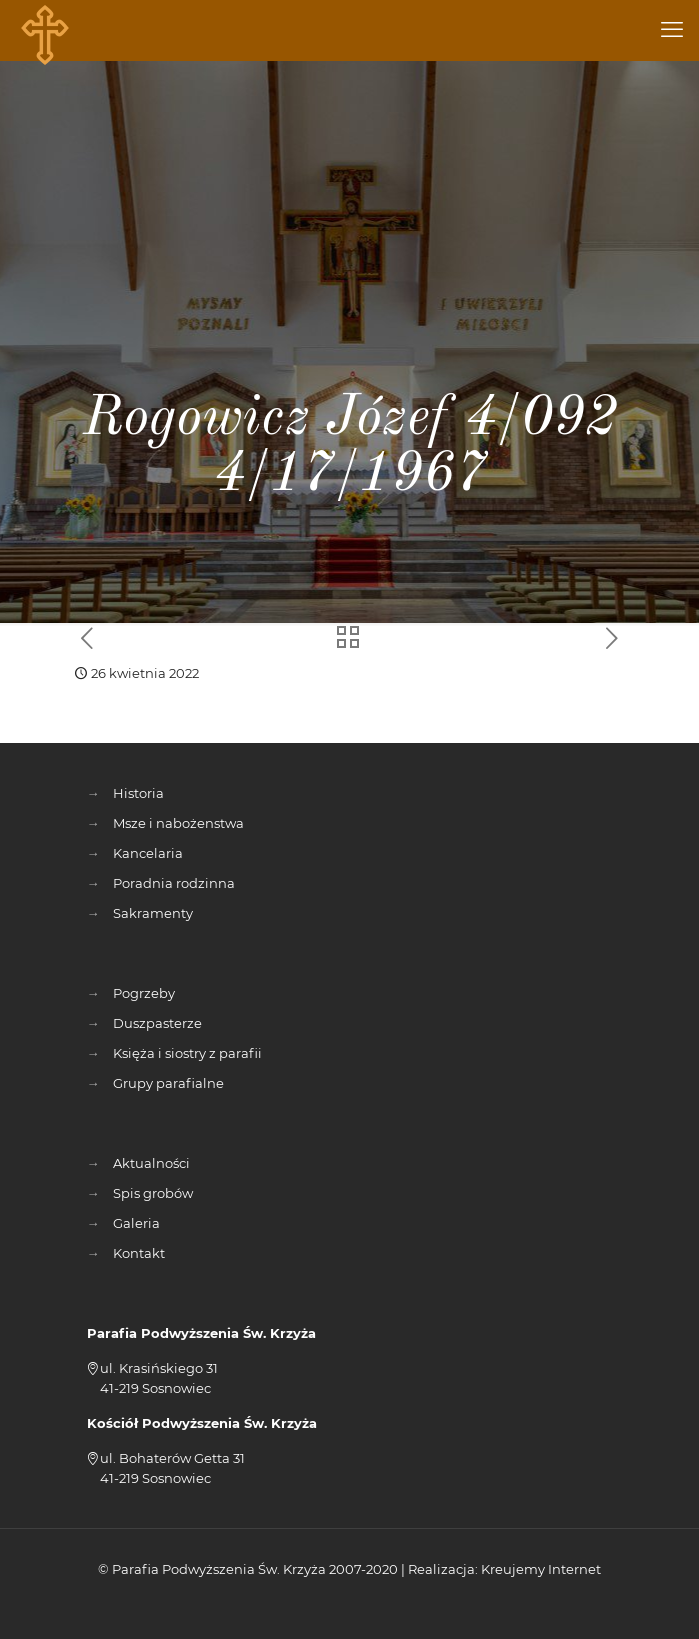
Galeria (136, 1223)
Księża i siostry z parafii (187, 1053)
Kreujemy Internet (541, 1569)
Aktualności (151, 1163)
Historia (138, 793)
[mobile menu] (672, 30)
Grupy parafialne (168, 1083)
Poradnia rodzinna (174, 883)
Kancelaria (148, 853)
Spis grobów (153, 1193)
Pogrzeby (144, 993)
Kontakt (139, 1253)
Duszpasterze (157, 1023)
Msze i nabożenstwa (178, 823)
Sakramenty (153, 913)
